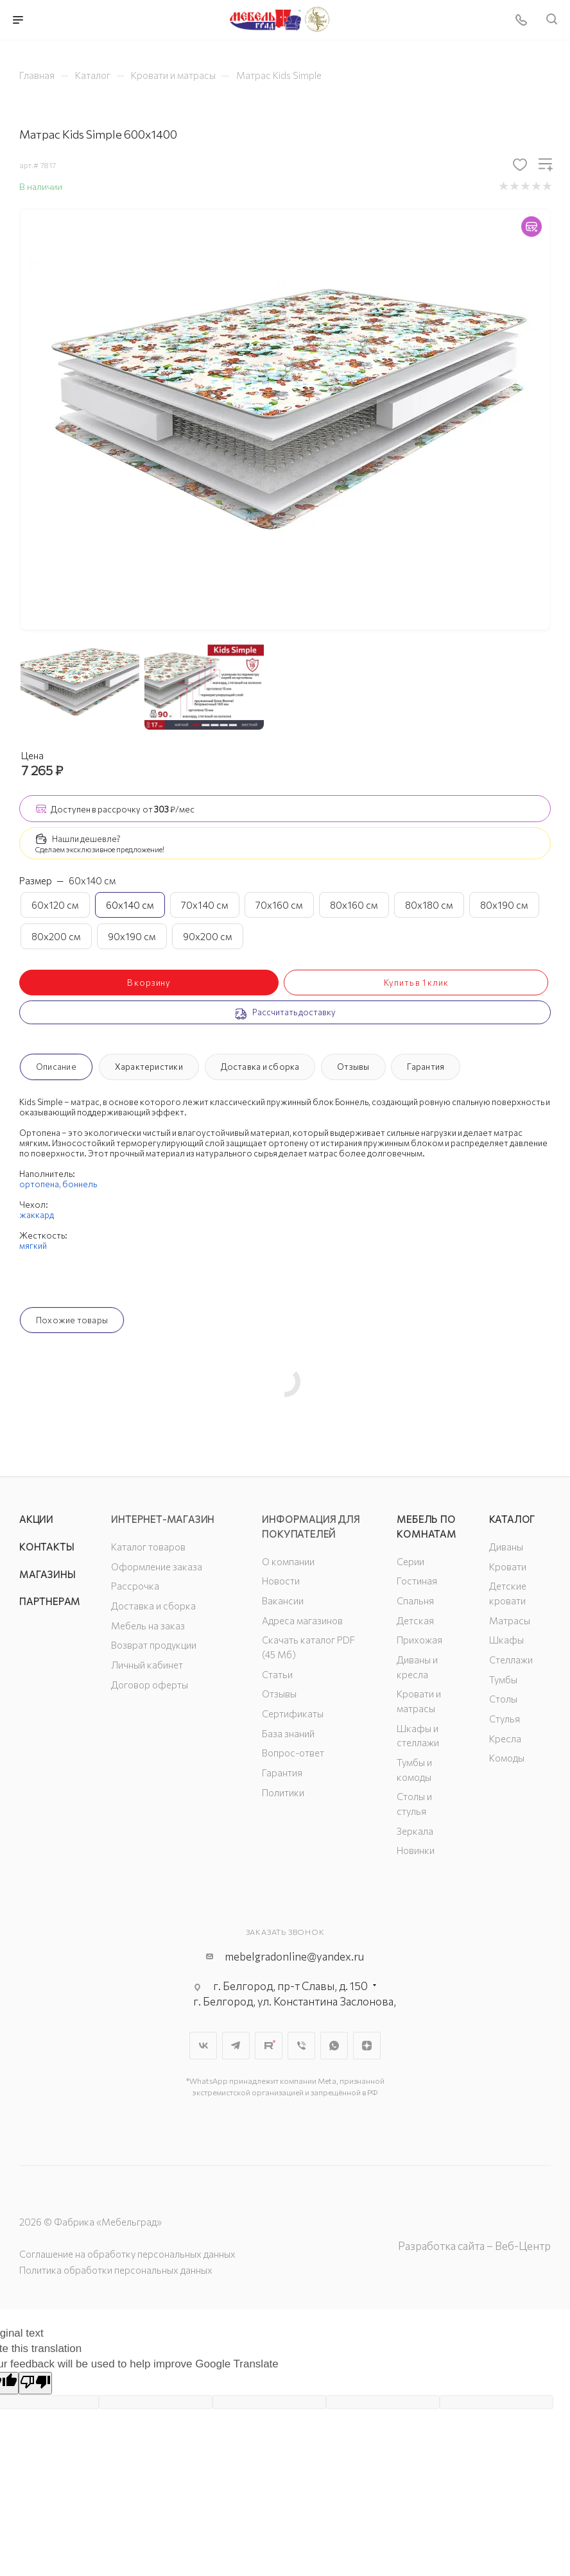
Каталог (512, 1519)
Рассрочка (135, 1586)
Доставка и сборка (260, 1066)
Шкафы (506, 1639)
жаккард (36, 1215)
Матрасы (509, 1620)
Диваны (506, 1546)
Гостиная (417, 1580)
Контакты (46, 1546)
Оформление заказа (156, 1566)
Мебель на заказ (148, 1625)
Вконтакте (203, 2045)
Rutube (268, 2045)
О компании (288, 1561)
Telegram (236, 2045)
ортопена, (40, 1184)
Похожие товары (72, 1320)
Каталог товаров (148, 1546)
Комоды (506, 1758)
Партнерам (49, 1601)
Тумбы (503, 1679)
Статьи (277, 1674)
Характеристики (149, 1066)
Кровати (507, 1566)
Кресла (505, 1738)
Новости (281, 1580)
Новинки (416, 1850)
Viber (301, 2045)
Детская (415, 1620)
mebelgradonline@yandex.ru (294, 1956)
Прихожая (419, 1639)
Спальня (415, 1600)
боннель (79, 1184)
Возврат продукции (153, 1645)
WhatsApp (334, 2045)
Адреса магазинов (302, 1620)
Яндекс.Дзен (367, 2045)
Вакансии (283, 1600)
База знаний (288, 1733)
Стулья (504, 1718)
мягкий (33, 1246)
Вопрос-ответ (293, 1752)
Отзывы (353, 1066)
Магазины (47, 1574)
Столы (503, 1698)
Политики (283, 1792)
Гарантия (425, 1066)
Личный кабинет (147, 1664)
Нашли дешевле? (86, 839)
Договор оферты (149, 1684)
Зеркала (415, 1831)
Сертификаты (293, 1713)
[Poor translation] (35, 2383)
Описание (56, 1066)
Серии (410, 1561)
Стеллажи (511, 1659)
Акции (36, 1519)
